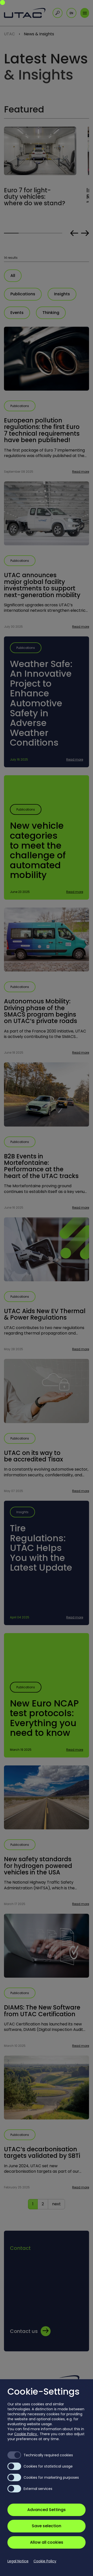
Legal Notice (18, 2561)
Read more (80, 471)
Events (17, 312)
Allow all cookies (46, 2542)
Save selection (46, 2526)
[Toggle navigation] (84, 13)
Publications (22, 294)
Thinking (50, 312)
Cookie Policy (26, 2433)
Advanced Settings (46, 2510)
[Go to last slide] (74, 233)
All (12, 275)
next (56, 2204)
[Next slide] (85, 233)
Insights (62, 294)
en (71, 13)
